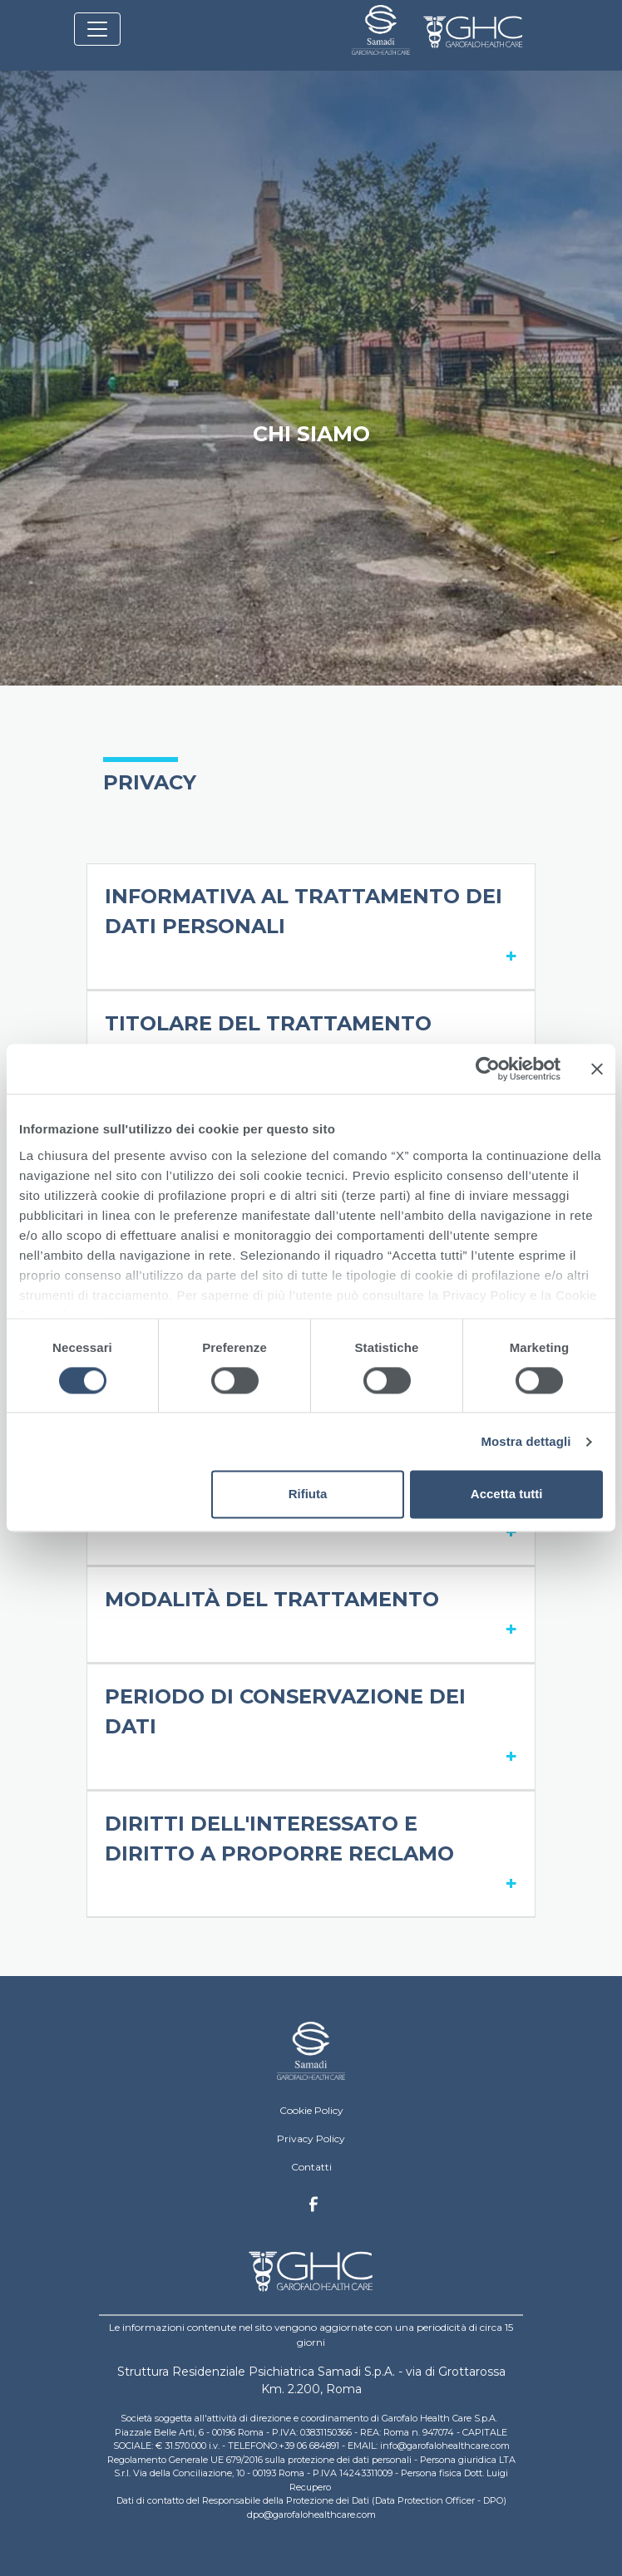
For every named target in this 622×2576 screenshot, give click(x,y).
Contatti (311, 2167)
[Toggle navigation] (97, 29)
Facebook (313, 2208)
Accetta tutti (507, 1494)
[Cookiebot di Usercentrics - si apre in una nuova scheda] (487, 1068)
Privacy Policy (311, 2138)
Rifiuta (308, 1494)
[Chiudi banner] (597, 1068)
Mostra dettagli (525, 1441)
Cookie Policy (311, 2110)
